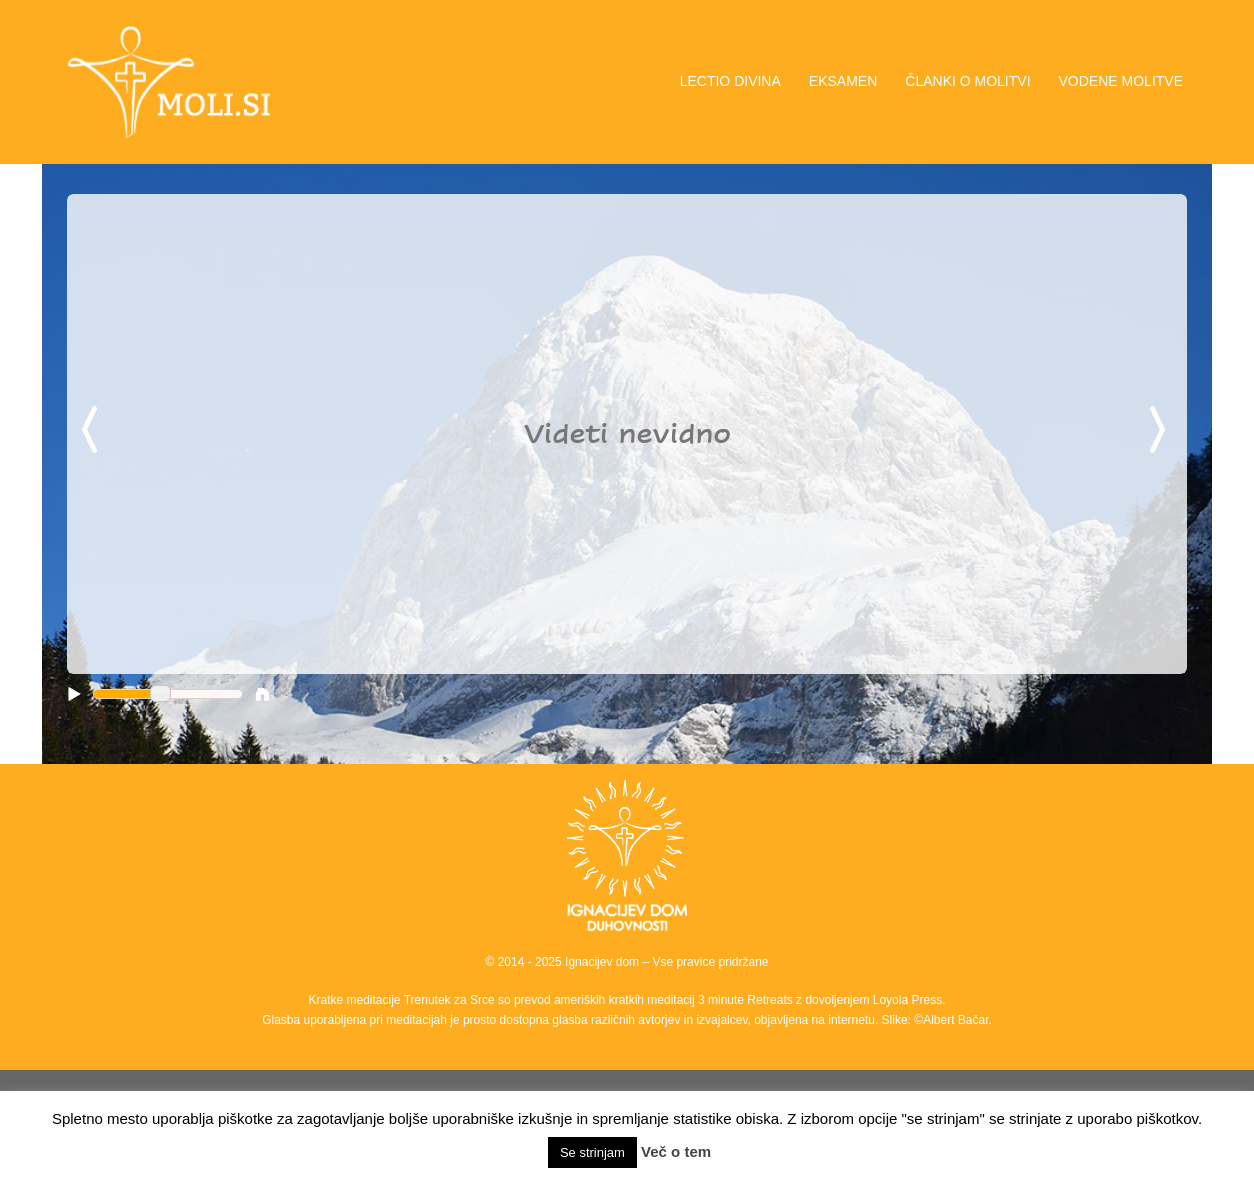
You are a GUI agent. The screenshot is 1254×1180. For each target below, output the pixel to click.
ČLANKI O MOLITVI (967, 81)
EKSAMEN (843, 81)
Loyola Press (907, 1000)
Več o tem (676, 1151)
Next (1161, 431)
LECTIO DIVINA (730, 81)
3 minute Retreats (747, 1000)
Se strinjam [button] (592, 1152)
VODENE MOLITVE (1121, 81)
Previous (93, 431)
